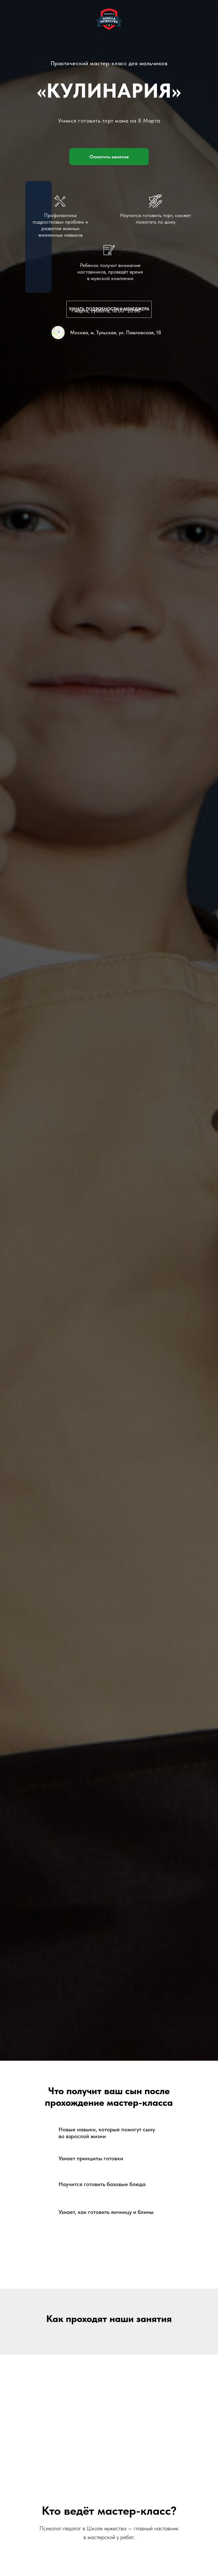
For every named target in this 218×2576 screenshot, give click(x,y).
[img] (58, 333)
